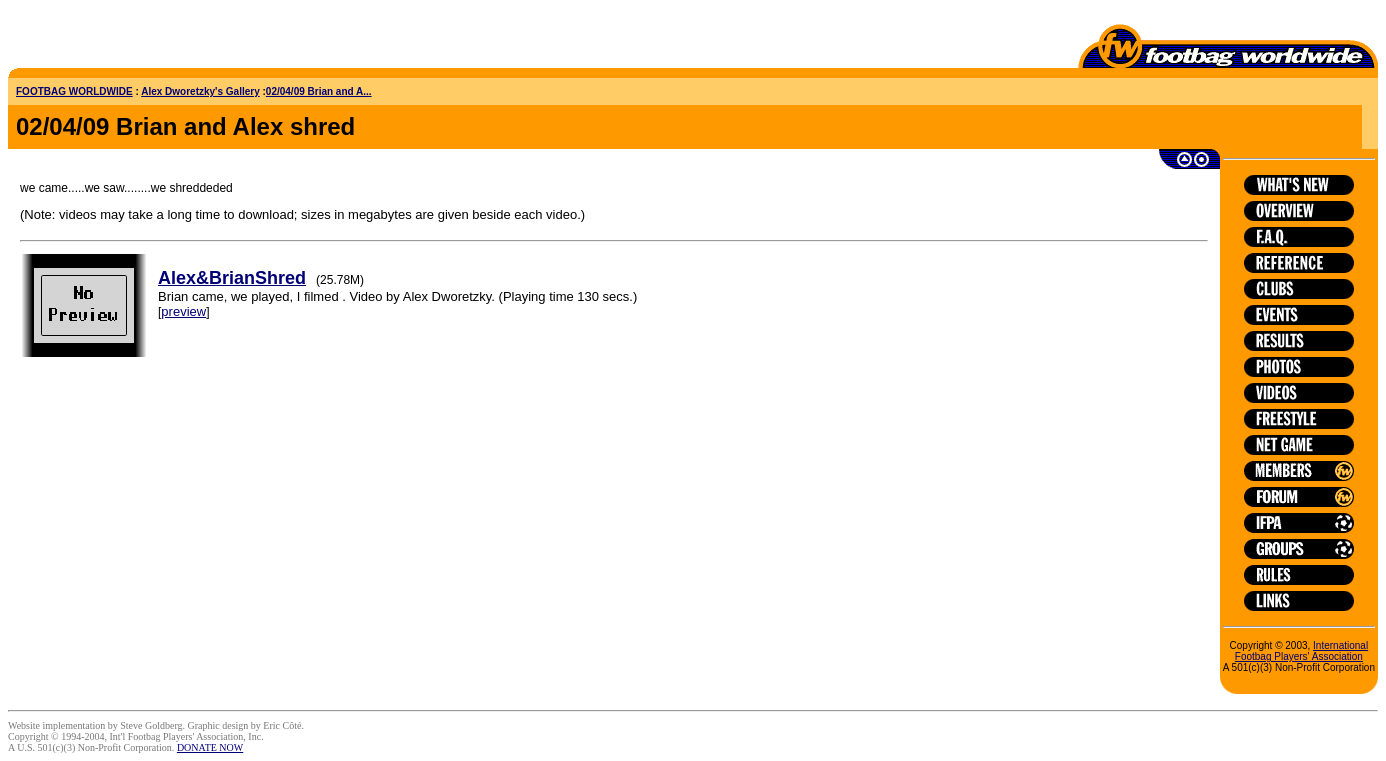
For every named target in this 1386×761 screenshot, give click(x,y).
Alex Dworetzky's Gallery (200, 91)
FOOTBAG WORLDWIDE (74, 91)
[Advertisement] (125, 38)
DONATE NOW (210, 747)
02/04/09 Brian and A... (319, 91)
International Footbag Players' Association (1301, 651)
